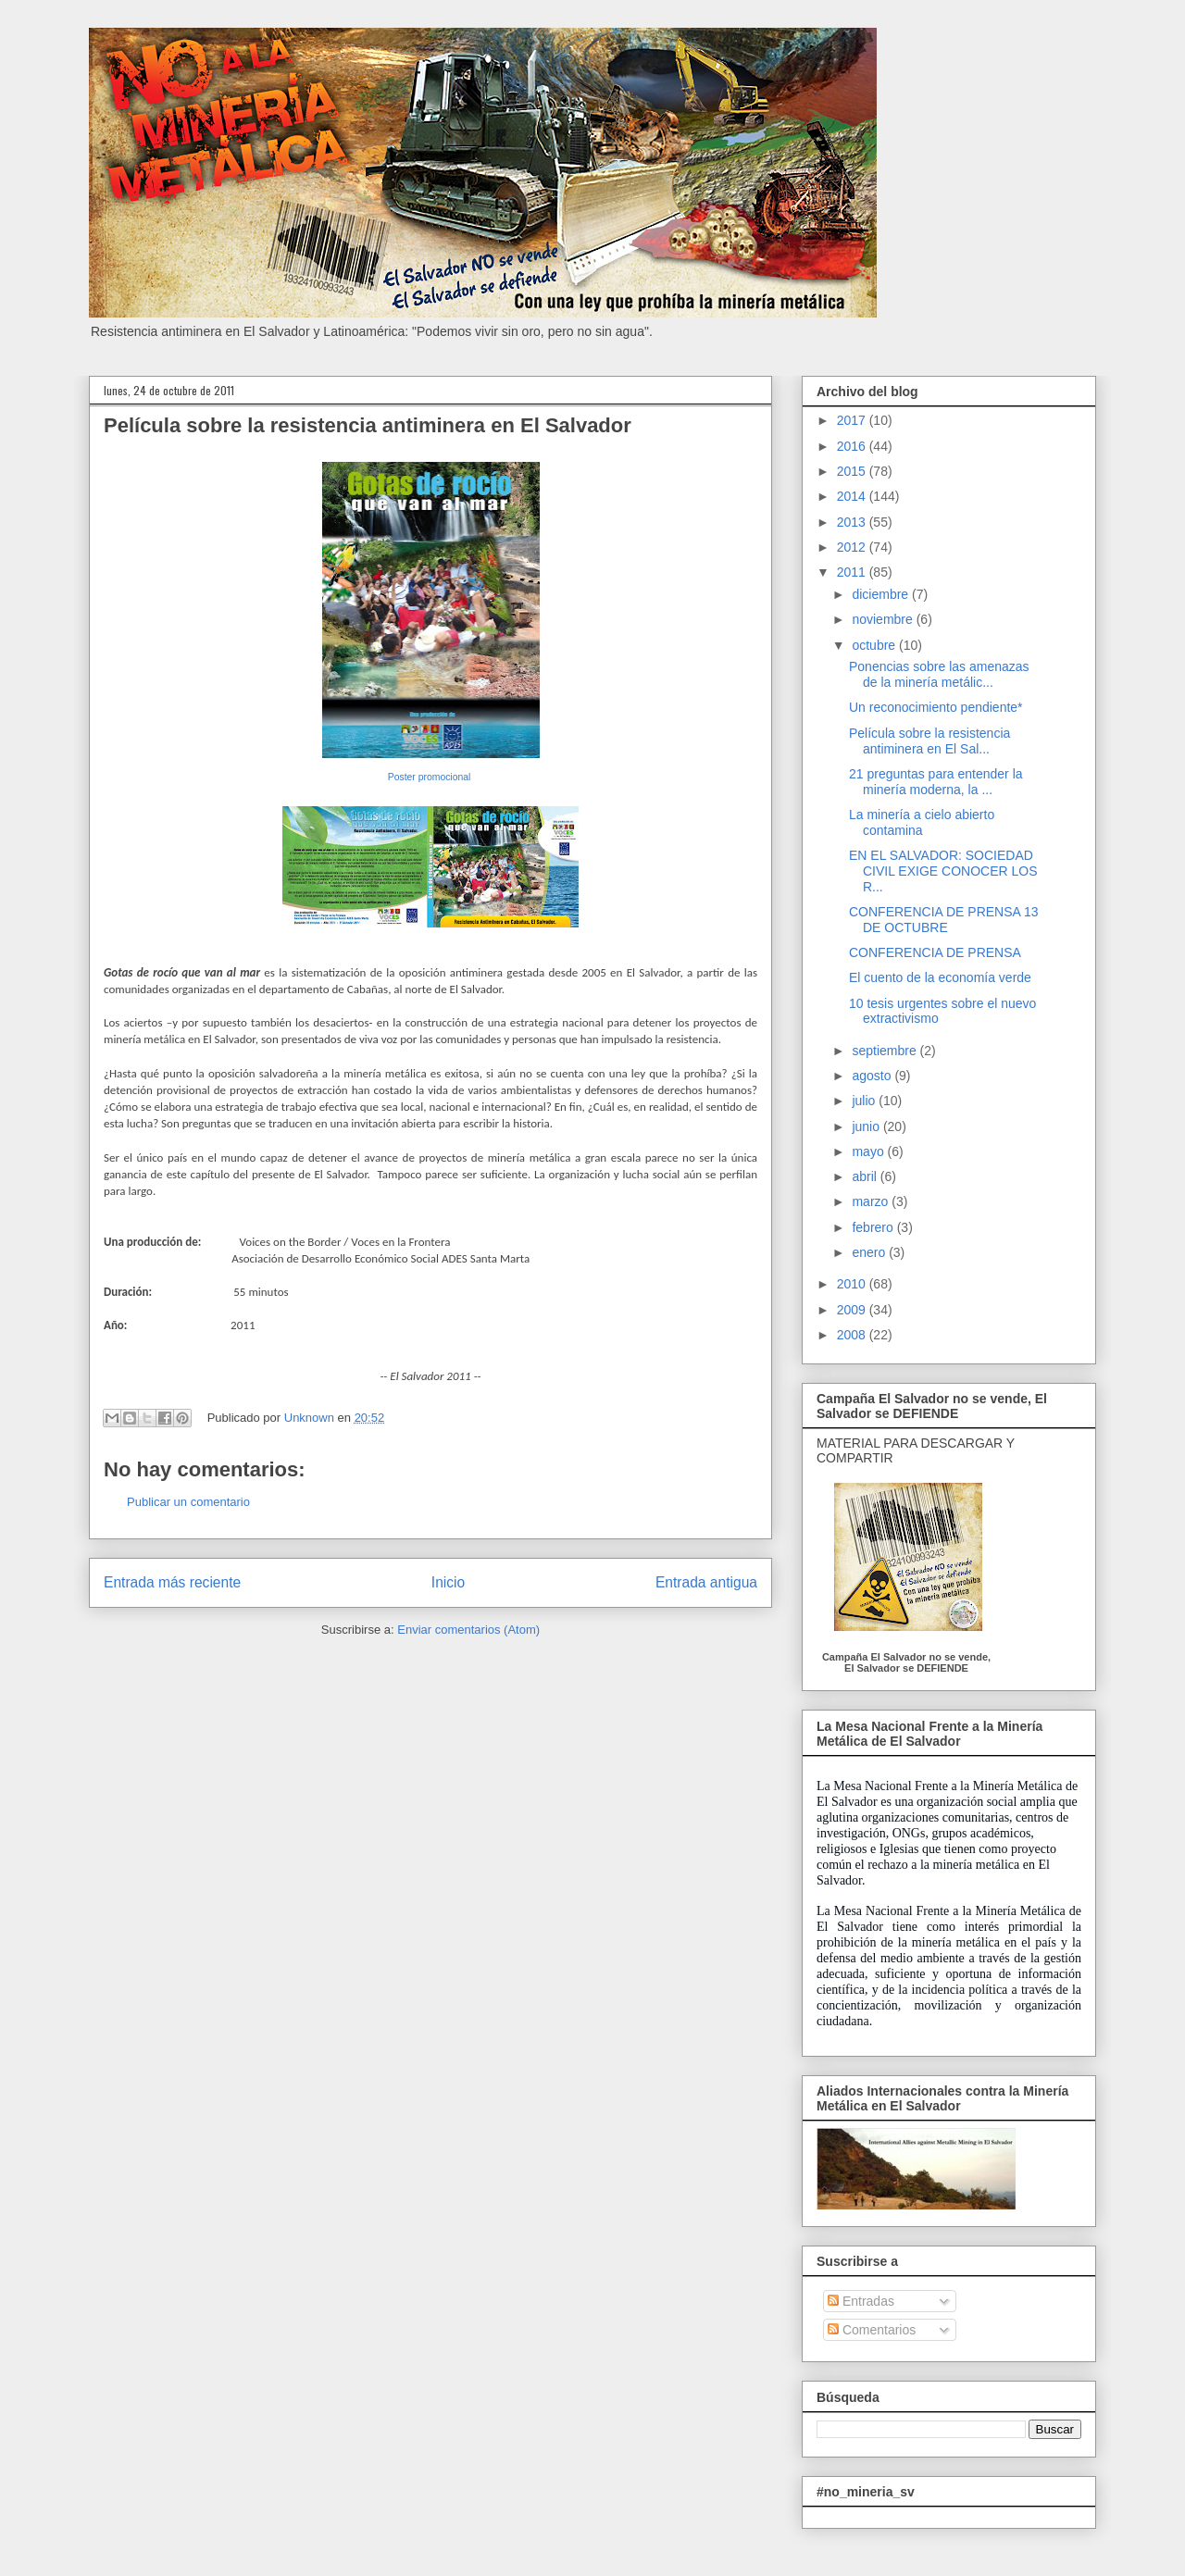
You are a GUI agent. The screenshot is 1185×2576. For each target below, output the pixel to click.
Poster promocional (430, 777)
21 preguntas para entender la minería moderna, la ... (936, 781)
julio (865, 1100)
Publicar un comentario (188, 1502)
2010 (853, 1283)
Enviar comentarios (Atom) (468, 1629)
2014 (853, 496)
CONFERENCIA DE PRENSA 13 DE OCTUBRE (944, 919)
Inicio (448, 1582)
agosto (873, 1075)
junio (867, 1126)
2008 (853, 1334)
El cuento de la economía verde (940, 977)
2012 (853, 547)
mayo (869, 1151)
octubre (875, 645)
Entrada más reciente (172, 1582)
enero (870, 1252)
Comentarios (872, 2329)
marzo (872, 1201)
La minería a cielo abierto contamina (921, 822)
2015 (853, 471)
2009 (853, 1309)
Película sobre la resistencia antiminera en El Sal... (929, 741)
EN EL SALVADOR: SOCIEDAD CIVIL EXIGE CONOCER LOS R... (943, 871)
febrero (874, 1227)
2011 (853, 572)
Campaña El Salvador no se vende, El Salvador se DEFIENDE (906, 1662)
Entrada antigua (706, 1582)
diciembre (882, 594)
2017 (853, 420)
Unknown (311, 1418)
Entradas (861, 2301)
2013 (853, 522)
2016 (853, 446)
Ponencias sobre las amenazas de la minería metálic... (939, 674)
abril (865, 1176)
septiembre (885, 1050)
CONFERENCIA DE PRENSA (935, 952)
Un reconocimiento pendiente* (936, 707)
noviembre (884, 619)
